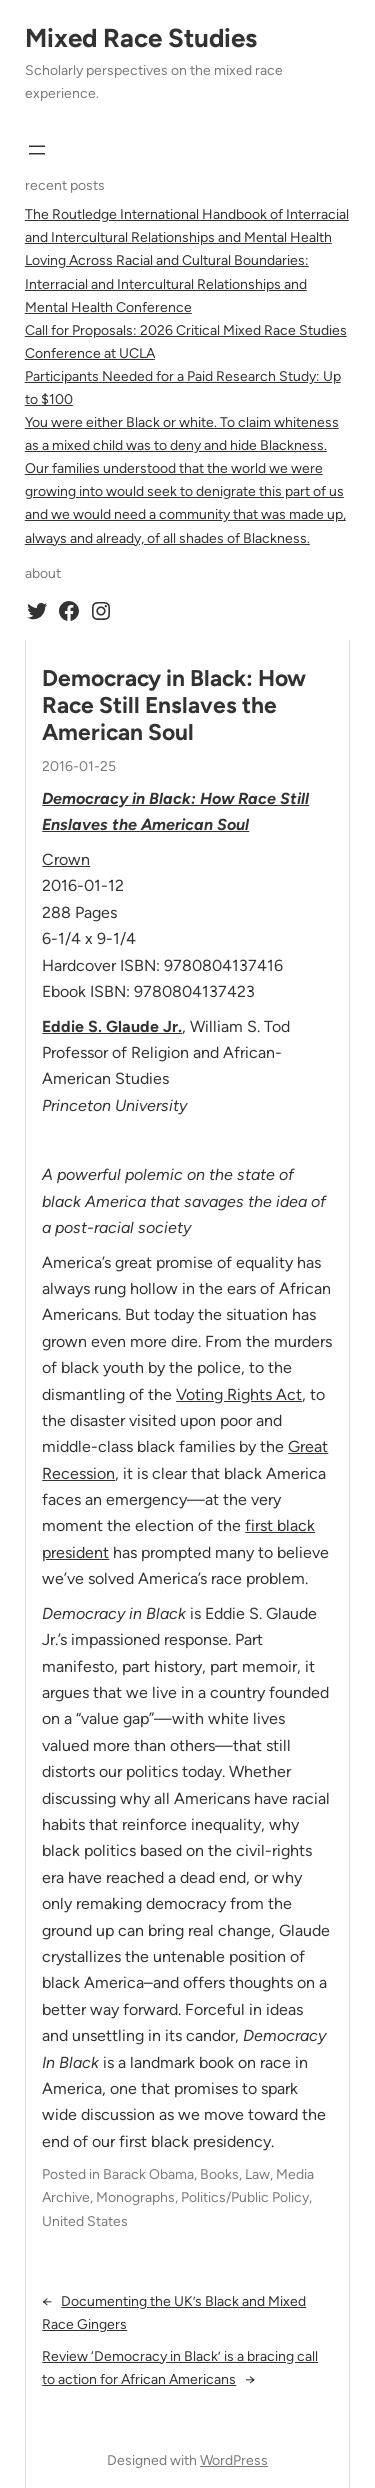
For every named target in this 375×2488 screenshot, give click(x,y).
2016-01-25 (79, 766)
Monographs (135, 2197)
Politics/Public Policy (245, 2197)
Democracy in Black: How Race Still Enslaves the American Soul (174, 706)
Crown (66, 859)
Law (257, 2174)
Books (219, 2174)
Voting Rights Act (239, 1394)
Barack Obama (148, 2174)
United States (85, 2221)
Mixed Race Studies (141, 38)
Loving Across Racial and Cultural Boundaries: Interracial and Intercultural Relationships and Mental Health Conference (167, 283)
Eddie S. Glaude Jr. (112, 1026)
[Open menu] (37, 150)
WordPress (234, 2460)
